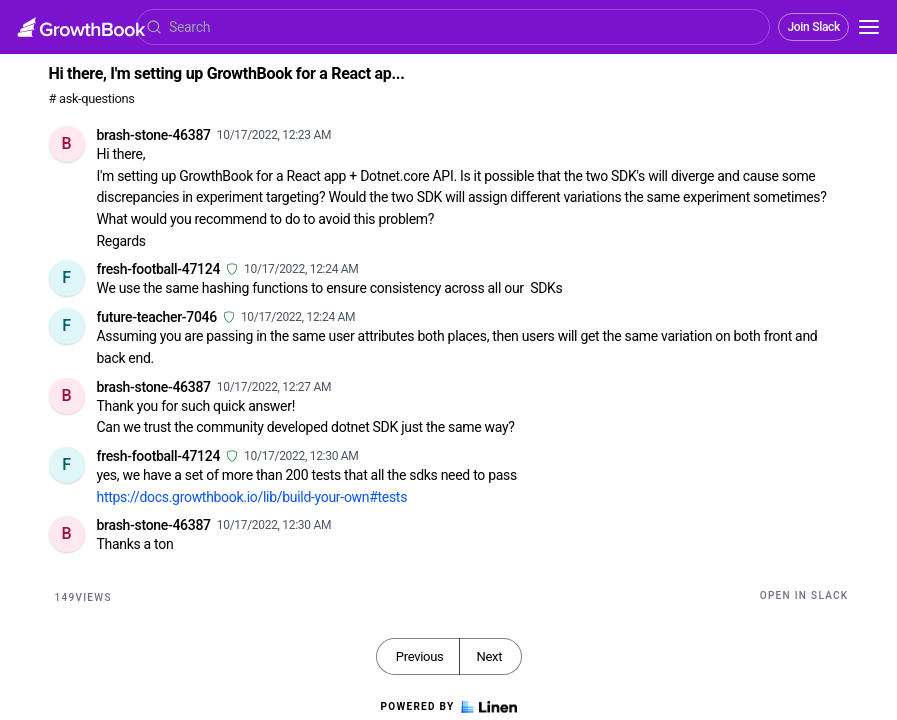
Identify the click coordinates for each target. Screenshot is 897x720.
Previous (420, 656)
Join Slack (813, 27)
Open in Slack (804, 595)
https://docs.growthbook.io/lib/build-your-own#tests (252, 497)
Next (489, 656)
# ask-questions (92, 98)
